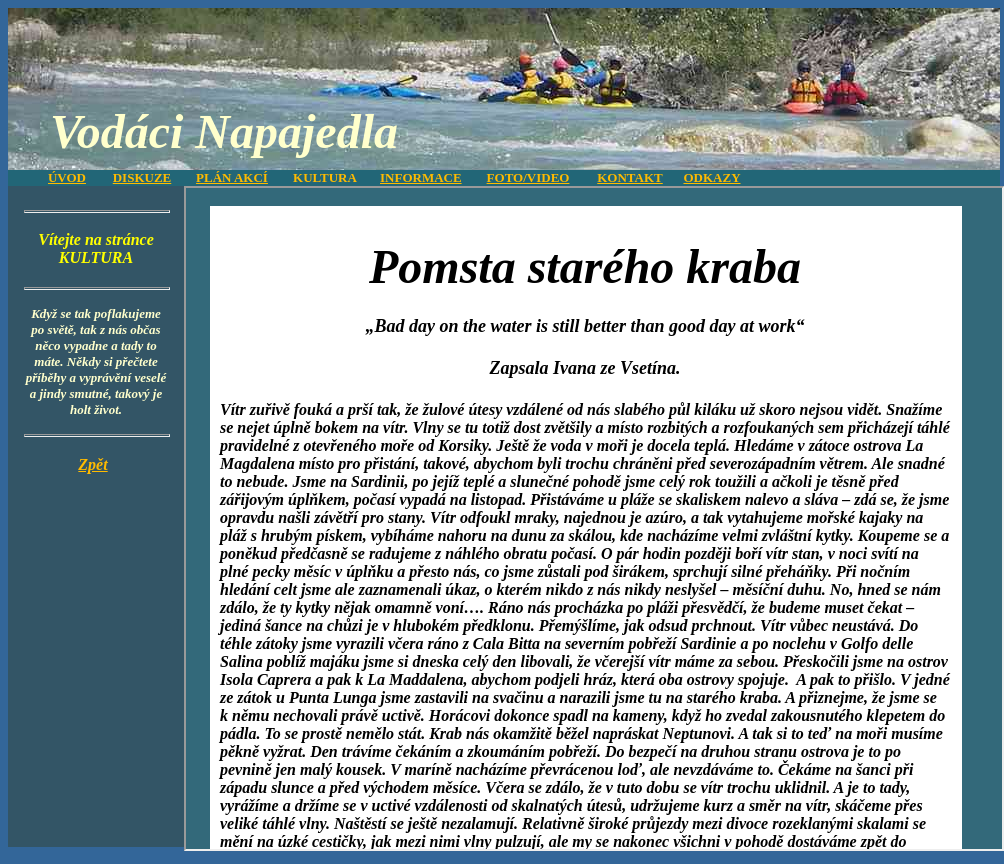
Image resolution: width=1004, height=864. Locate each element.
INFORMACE (421, 177)
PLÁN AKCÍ (232, 177)
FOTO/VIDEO (528, 177)
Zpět (92, 464)
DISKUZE (142, 177)
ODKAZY (711, 177)
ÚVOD (67, 177)
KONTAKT (630, 177)
